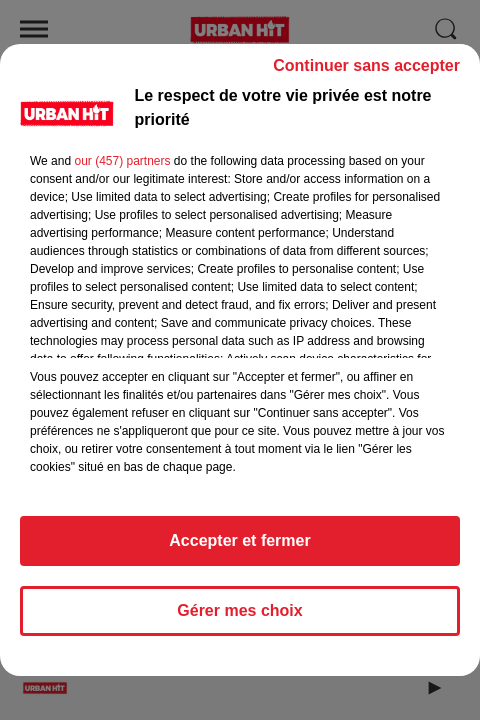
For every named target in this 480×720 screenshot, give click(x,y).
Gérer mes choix (239, 619)
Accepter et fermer (239, 549)
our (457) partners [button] (122, 170)
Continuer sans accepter (366, 74)
